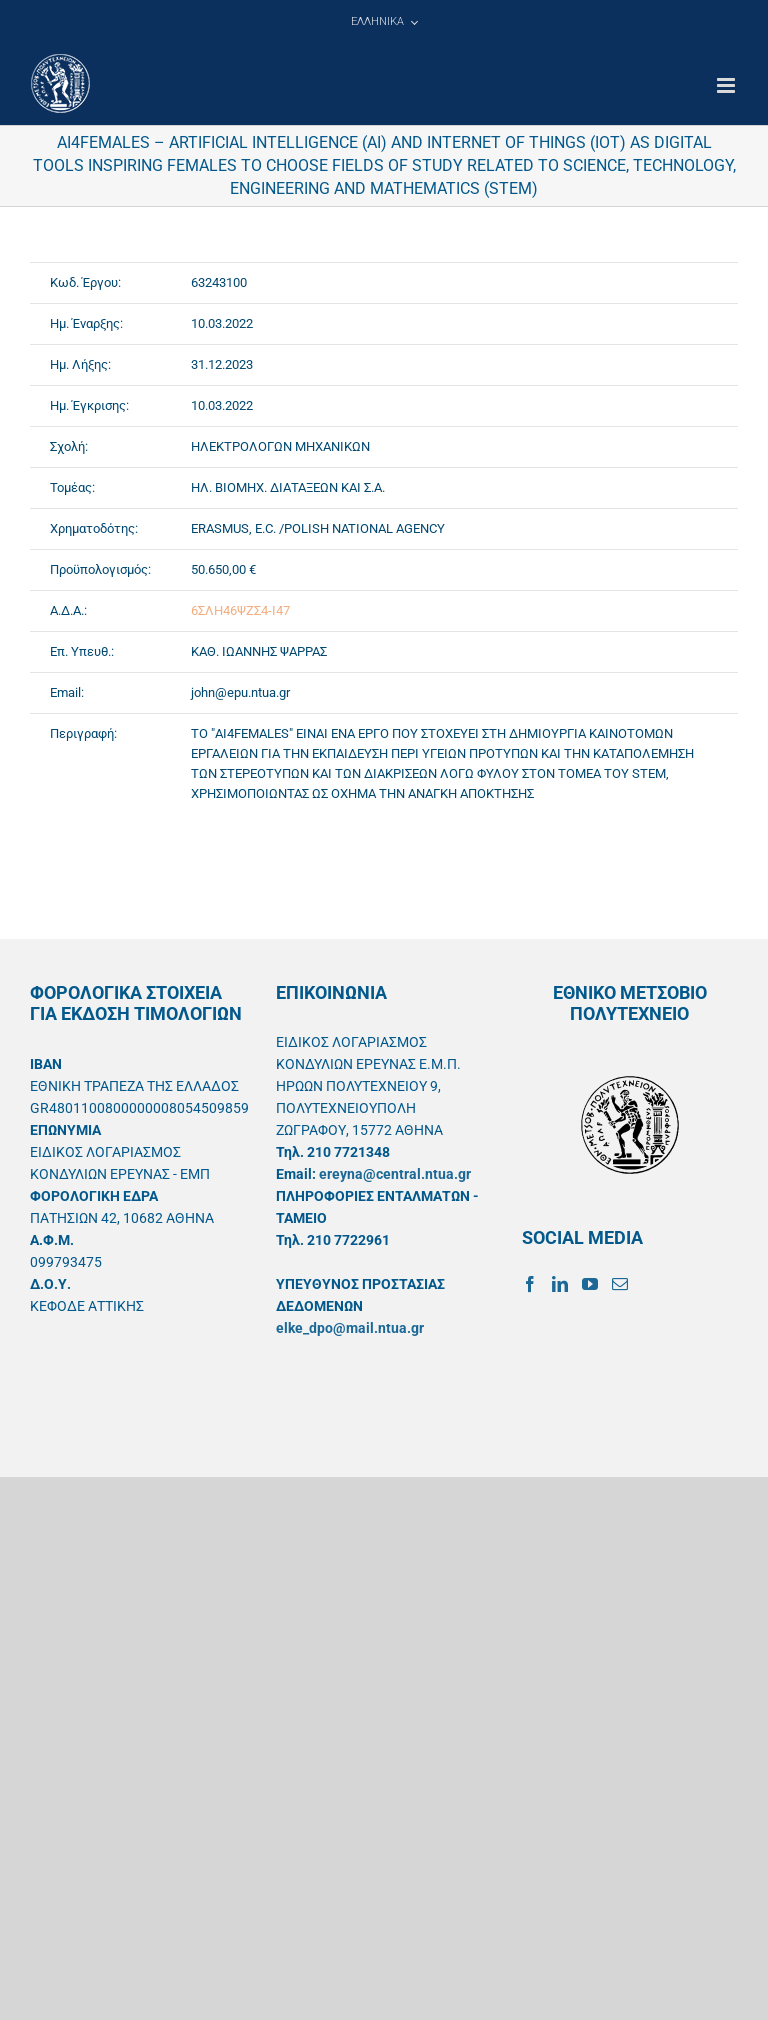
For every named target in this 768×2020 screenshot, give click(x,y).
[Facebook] (530, 1284)
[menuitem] (384, 22)
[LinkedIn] (560, 1284)
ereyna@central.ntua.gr (395, 1174)
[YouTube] (590, 1284)
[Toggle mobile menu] (727, 85)
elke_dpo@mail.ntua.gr (350, 1328)
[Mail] (620, 1284)
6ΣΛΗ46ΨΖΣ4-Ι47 (240, 610)
